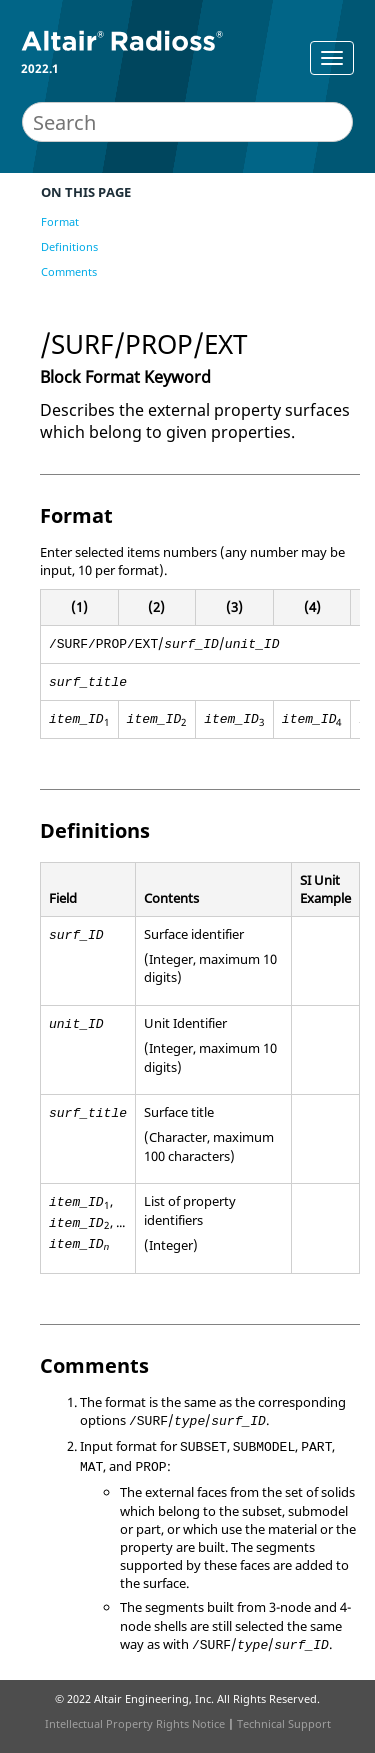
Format (60, 221)
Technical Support (284, 1723)
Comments (69, 271)
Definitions (69, 246)
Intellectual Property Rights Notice (135, 1723)
